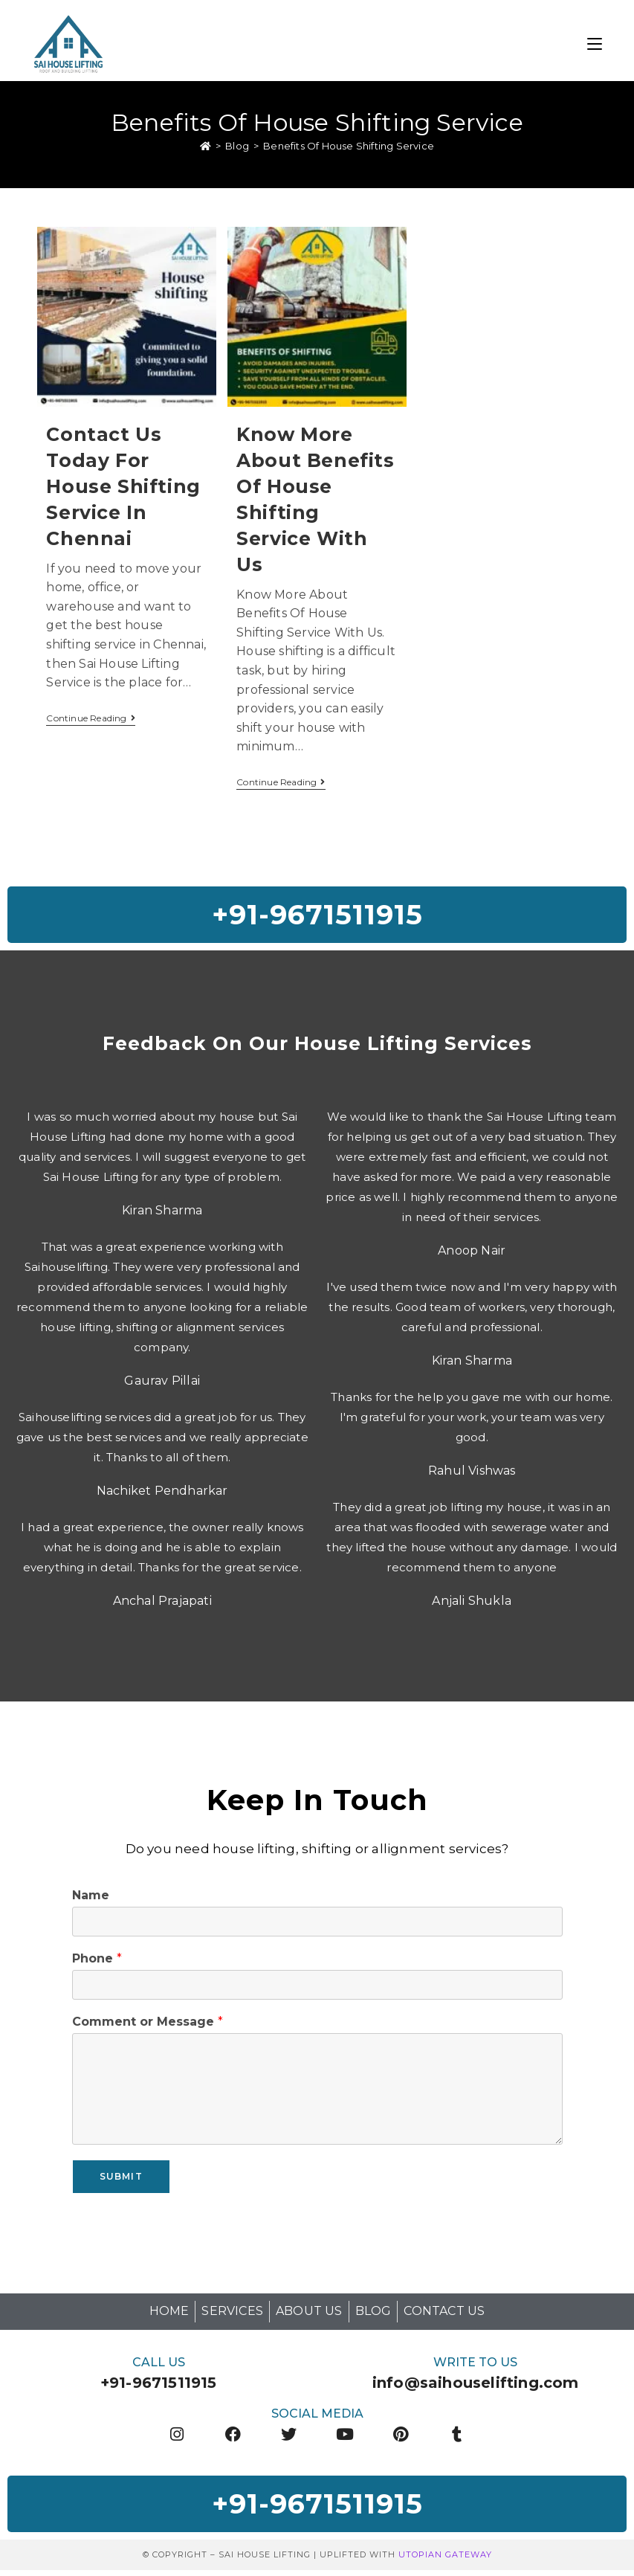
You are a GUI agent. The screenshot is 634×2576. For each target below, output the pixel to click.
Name (90, 1899)
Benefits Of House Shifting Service (348, 147)
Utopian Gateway (445, 2560)
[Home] (205, 147)
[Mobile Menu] (594, 42)
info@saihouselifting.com (475, 2386)
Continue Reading (90, 719)
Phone (97, 1962)
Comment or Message (147, 2025)
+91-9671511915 (158, 2386)
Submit (121, 2180)
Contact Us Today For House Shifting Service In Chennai (123, 487)
